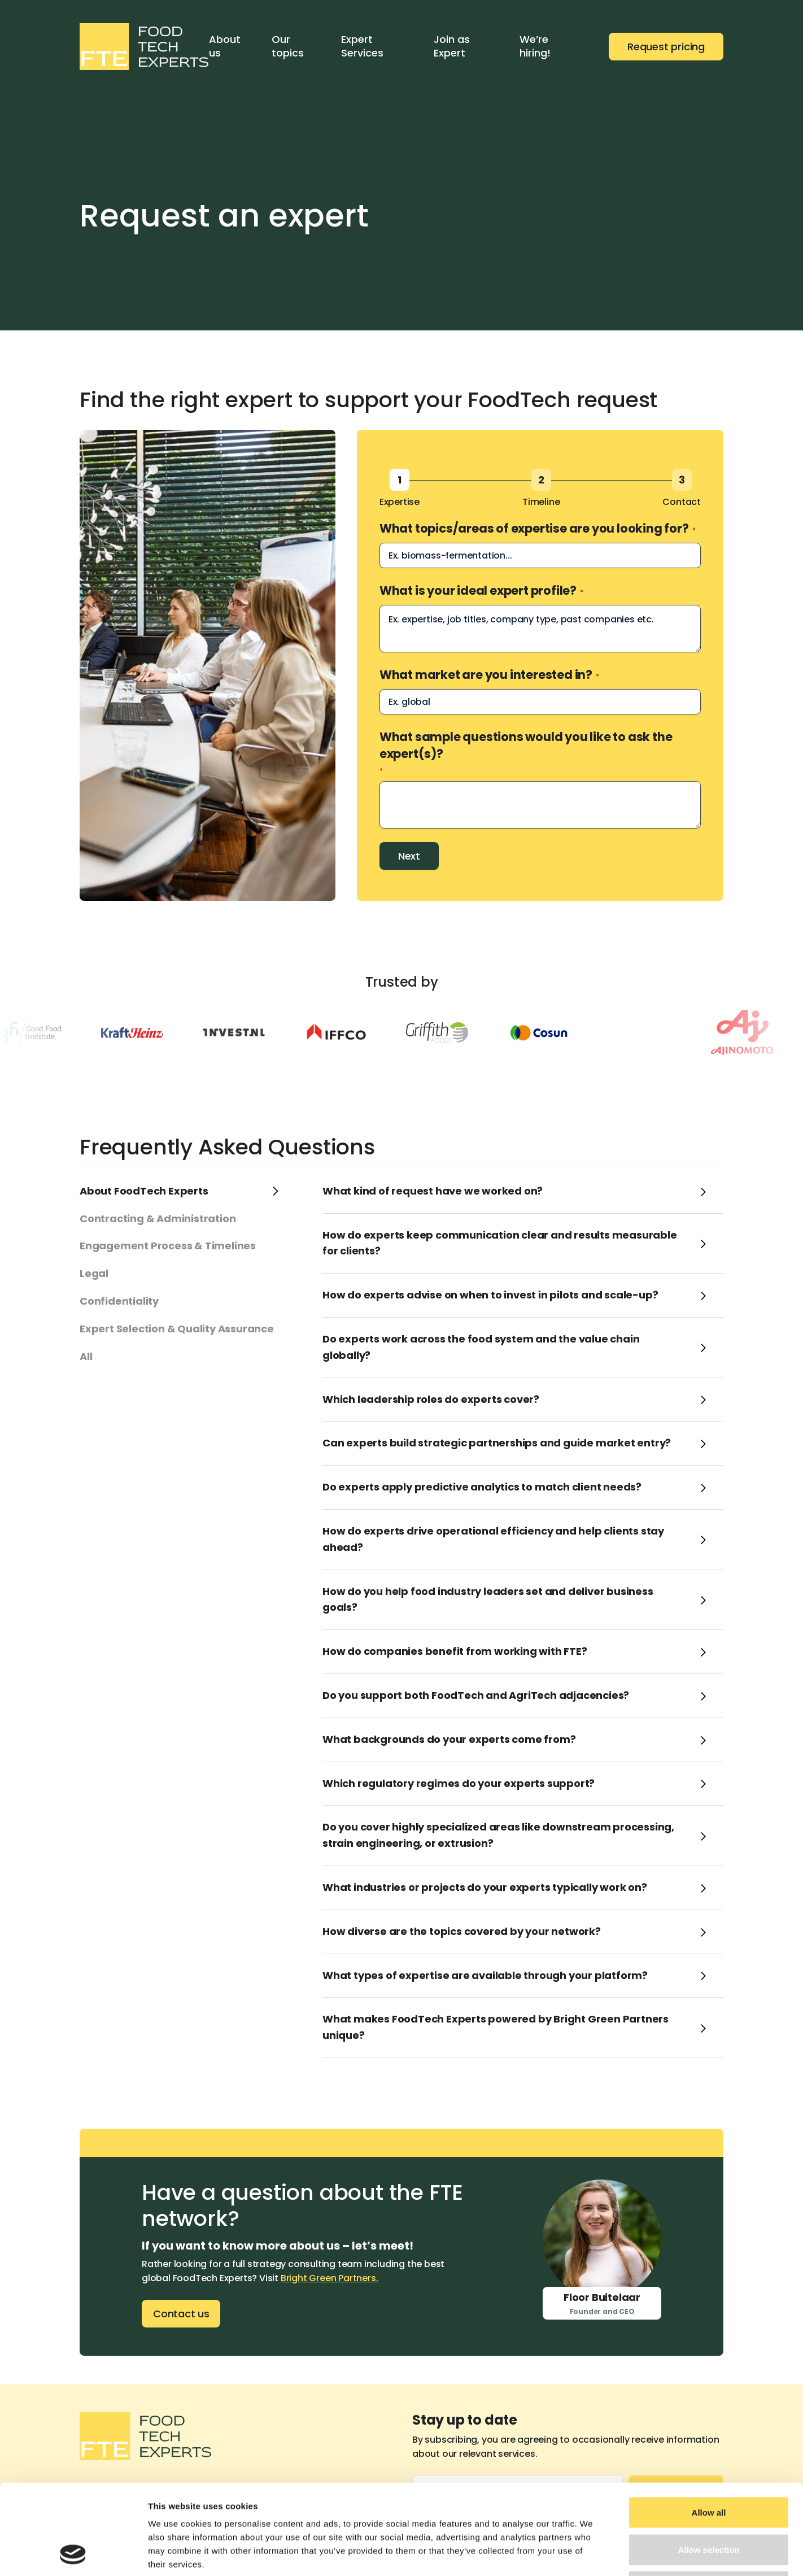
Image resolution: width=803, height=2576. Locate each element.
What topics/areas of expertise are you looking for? (537, 528)
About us (225, 45)
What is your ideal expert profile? (481, 590)
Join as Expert (452, 45)
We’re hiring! (535, 45)
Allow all (709, 2428)
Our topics (288, 45)
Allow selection (708, 2465)
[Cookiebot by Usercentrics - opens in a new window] (73, 2554)
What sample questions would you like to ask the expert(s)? (526, 752)
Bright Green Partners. (329, 2278)
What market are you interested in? (489, 674)
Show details (592, 2553)
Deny (709, 2502)
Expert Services (362, 45)
